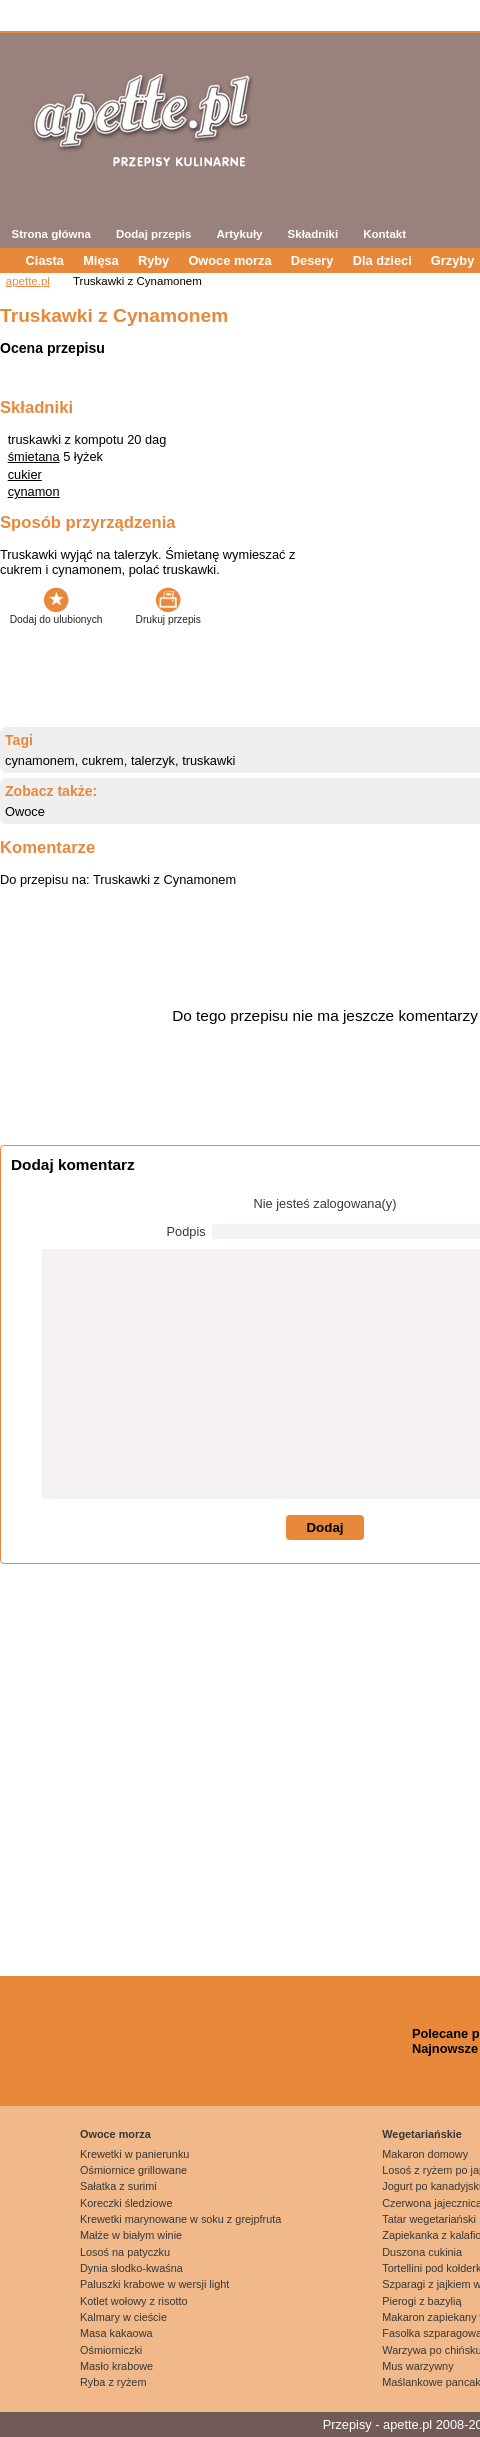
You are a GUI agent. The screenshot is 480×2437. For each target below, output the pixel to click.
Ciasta (45, 260)
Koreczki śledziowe (126, 2203)
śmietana (34, 456)
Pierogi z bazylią (421, 2301)
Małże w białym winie (131, 2235)
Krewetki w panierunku (134, 2154)
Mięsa (101, 260)
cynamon (34, 491)
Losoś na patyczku (125, 2252)
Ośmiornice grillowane (133, 2170)
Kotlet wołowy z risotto (134, 2301)
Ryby (153, 260)
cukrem (103, 760)
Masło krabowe (116, 2366)
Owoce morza (229, 260)
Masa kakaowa (116, 2333)
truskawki (208, 760)
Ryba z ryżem (113, 2382)
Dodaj (324, 1527)
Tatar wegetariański (429, 2219)
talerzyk (153, 760)
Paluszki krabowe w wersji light (154, 2284)
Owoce (25, 811)
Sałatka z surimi (118, 2186)
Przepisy (347, 2424)
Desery (312, 260)
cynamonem (40, 760)
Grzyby (452, 260)
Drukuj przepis (168, 614)
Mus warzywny (417, 2366)
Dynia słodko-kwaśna (131, 2268)
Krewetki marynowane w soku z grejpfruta (180, 2219)
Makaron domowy (425, 2154)
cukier (25, 474)
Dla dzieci (382, 260)
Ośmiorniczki (111, 2350)
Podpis (186, 1231)
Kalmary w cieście (123, 2317)
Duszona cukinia (422, 2252)
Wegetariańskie (422, 2134)
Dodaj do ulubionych (56, 614)
